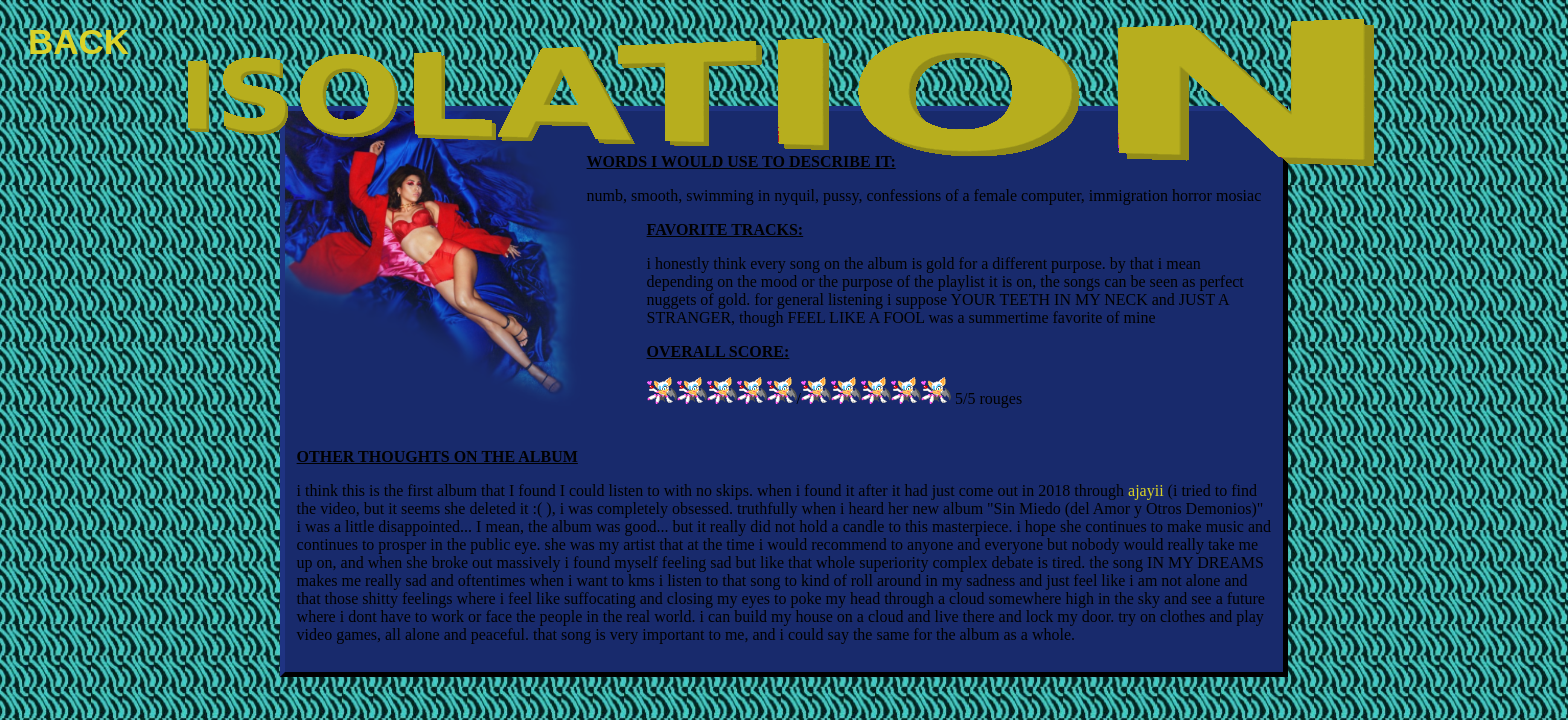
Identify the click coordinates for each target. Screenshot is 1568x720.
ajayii (1146, 490)
